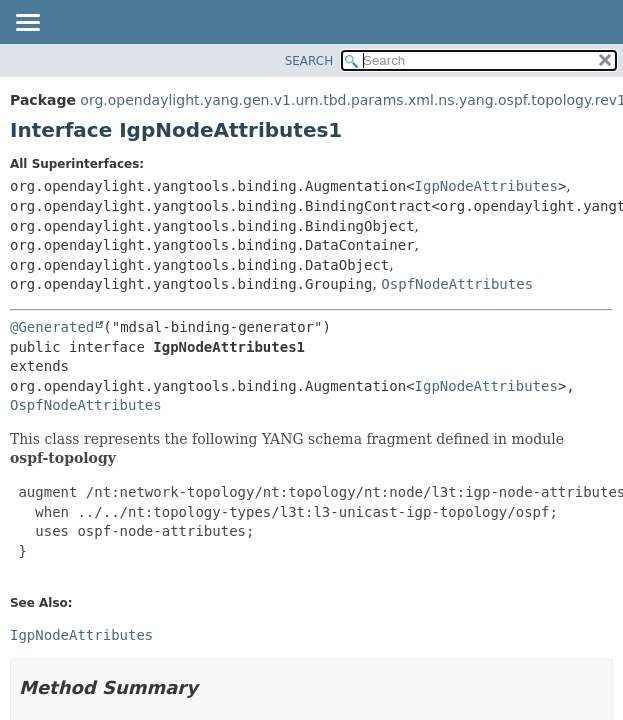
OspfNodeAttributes (457, 284)
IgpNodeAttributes (486, 186)
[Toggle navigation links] (27, 24)
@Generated (52, 327)
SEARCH (309, 61)
